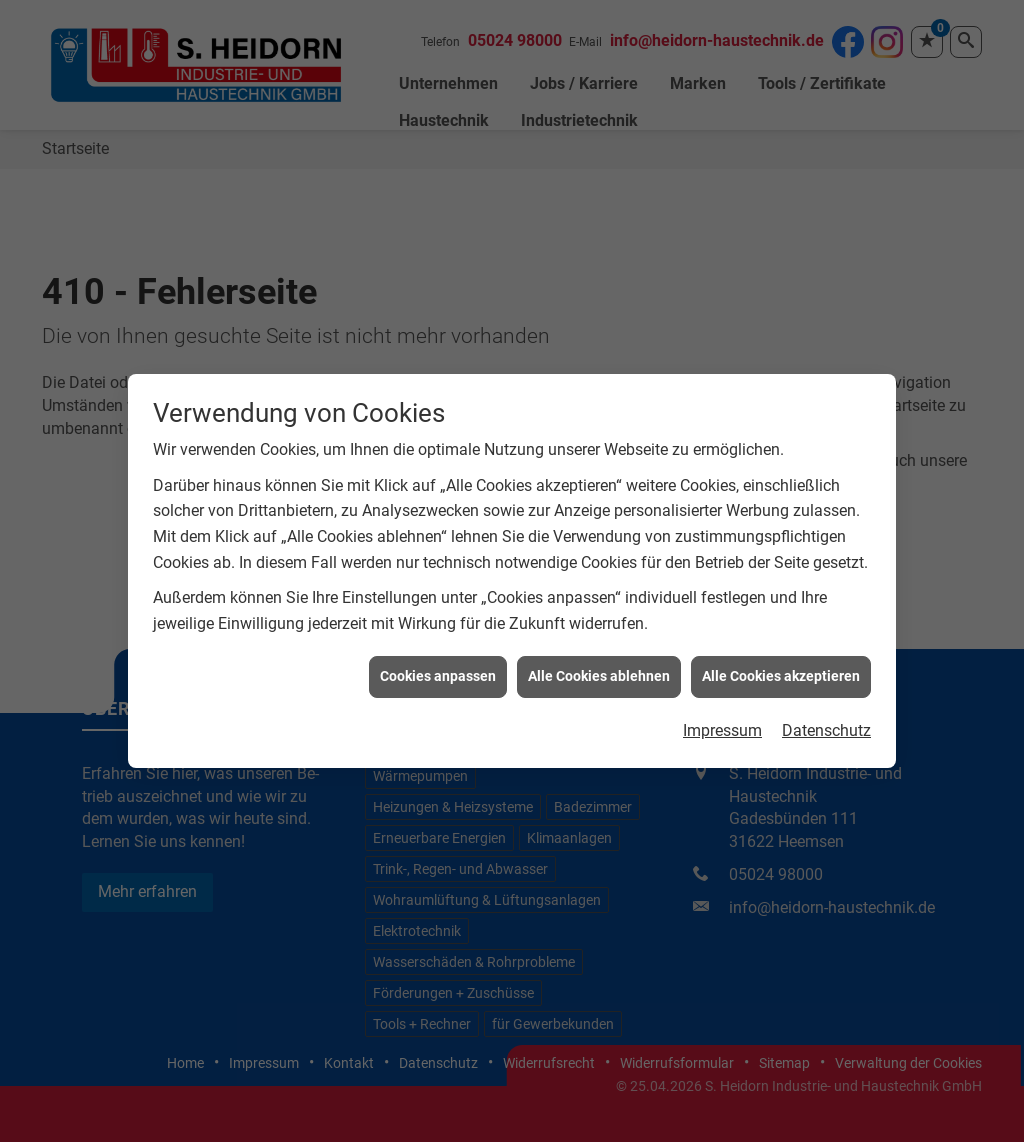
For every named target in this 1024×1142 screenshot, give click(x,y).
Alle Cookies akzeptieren (781, 671)
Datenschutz (826, 724)
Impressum (722, 724)
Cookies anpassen (438, 671)
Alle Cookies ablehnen (599, 671)
